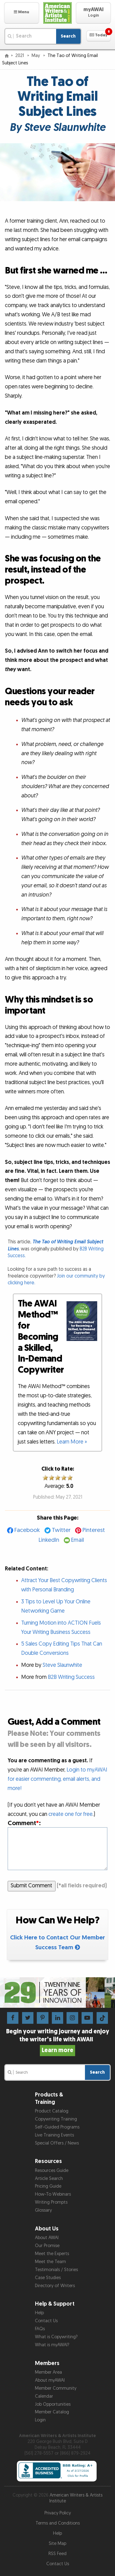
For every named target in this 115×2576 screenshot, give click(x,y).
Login (40, 2420)
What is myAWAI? (52, 2345)
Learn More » (72, 1441)
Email (77, 1540)
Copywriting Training (56, 2119)
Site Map (57, 2543)
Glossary (43, 2210)
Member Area (48, 2372)
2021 (20, 56)
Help (39, 2313)
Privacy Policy (57, 2513)
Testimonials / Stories (56, 2270)
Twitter (61, 1530)
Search (68, 36)
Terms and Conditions (58, 2523)
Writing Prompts (51, 2202)
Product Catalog (51, 2111)
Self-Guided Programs (57, 2127)
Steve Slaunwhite (62, 1665)
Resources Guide (51, 2170)
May (36, 56)
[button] (21, 13)
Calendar (44, 2396)
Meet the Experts (52, 2254)
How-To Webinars (53, 2194)
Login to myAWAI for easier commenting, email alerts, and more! (57, 1779)
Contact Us (46, 2321)
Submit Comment (31, 1885)
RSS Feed (57, 2554)
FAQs (40, 2329)
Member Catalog (52, 2412)
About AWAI (47, 2238)
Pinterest (93, 1530)
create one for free (70, 1814)
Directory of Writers (55, 2286)
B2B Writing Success (71, 1677)
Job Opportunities (53, 2404)
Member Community (55, 2388)
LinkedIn (49, 1540)
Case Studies (48, 2278)
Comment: (24, 1823)
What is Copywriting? (56, 2337)
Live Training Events (54, 2135)
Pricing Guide (48, 2186)
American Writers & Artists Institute (76, 2498)
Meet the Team (50, 2262)
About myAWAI (50, 2380)
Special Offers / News (57, 2143)
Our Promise (47, 2246)
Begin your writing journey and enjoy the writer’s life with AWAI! (57, 2040)
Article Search (49, 2178)
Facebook (27, 1530)
